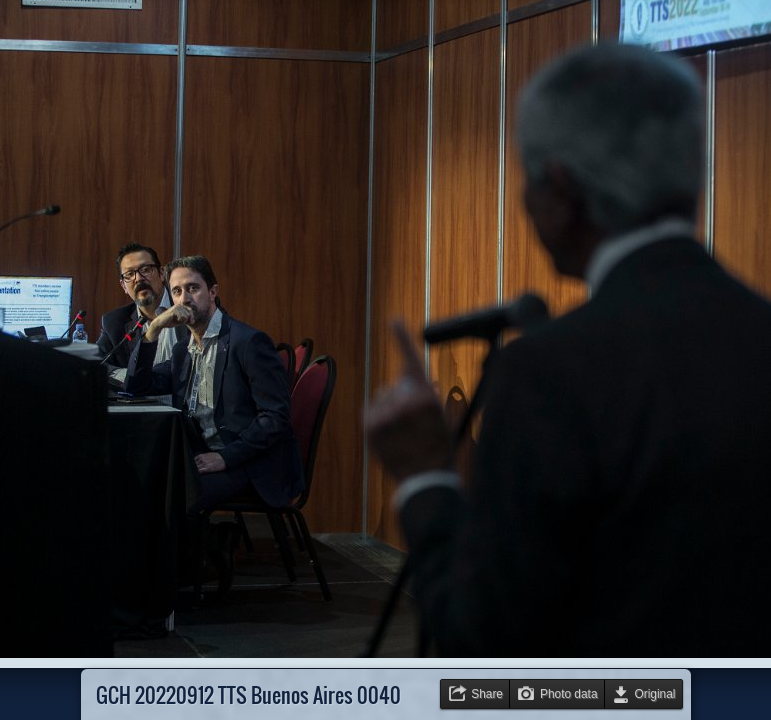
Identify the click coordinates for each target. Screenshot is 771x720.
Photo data (569, 694)
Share (487, 694)
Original (655, 694)
